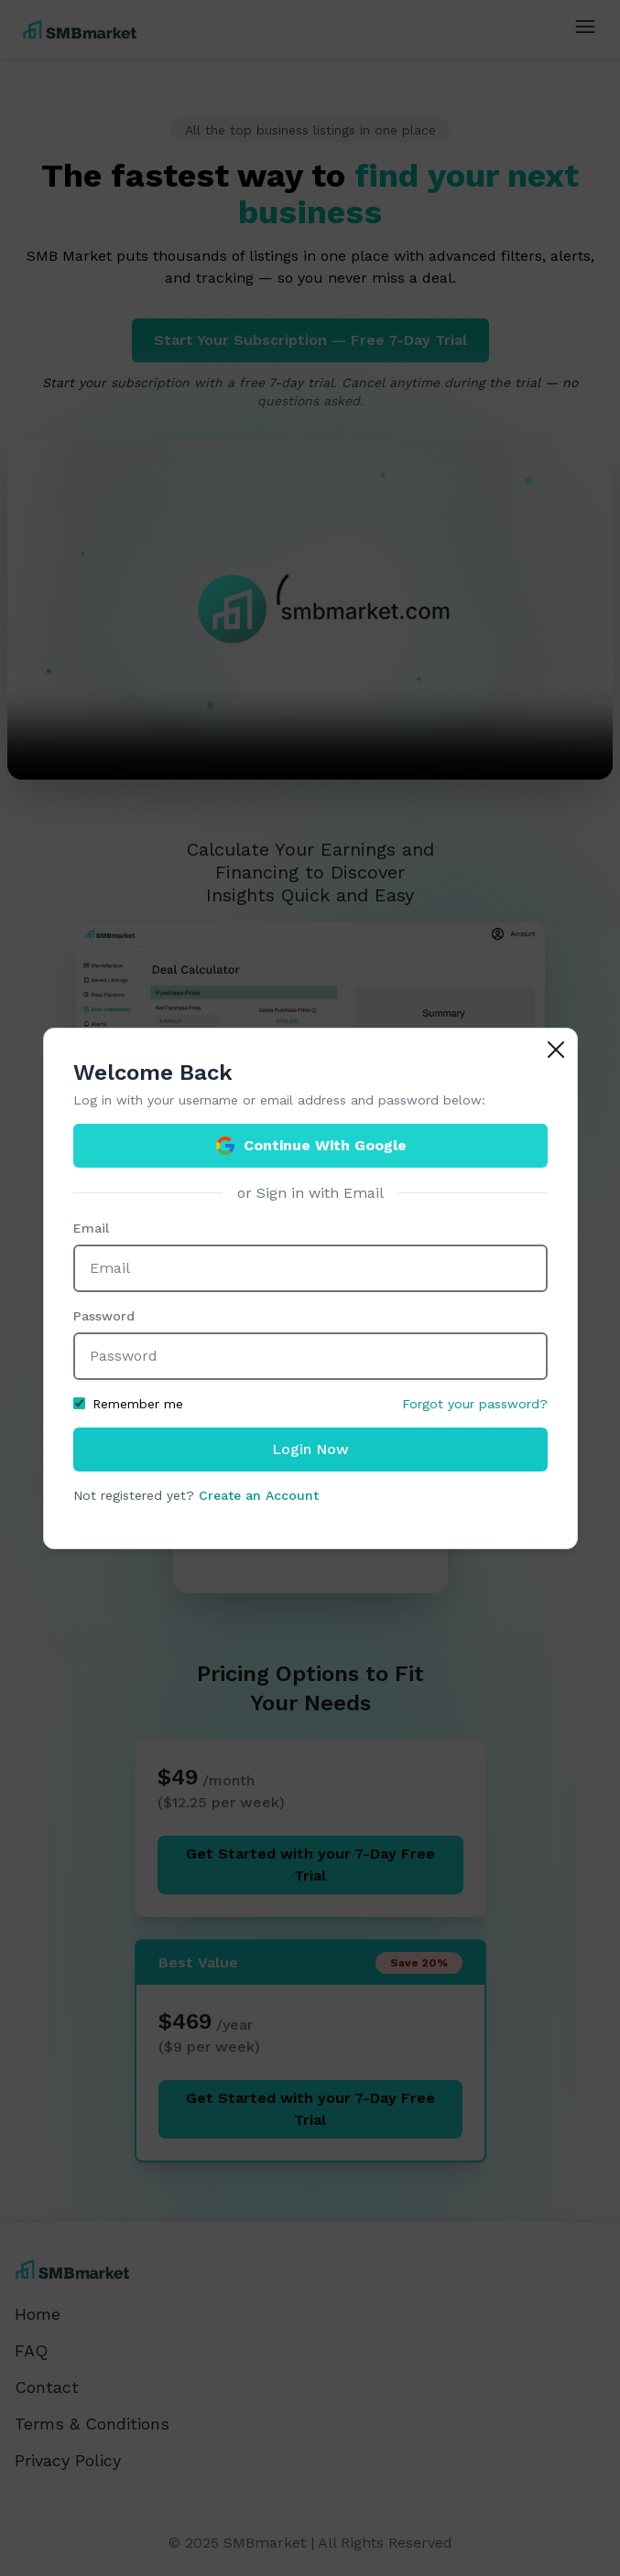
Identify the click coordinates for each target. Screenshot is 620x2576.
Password (104, 1316)
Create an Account (259, 1495)
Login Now (310, 1449)
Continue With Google (310, 1146)
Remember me (128, 1403)
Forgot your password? (475, 1403)
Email (91, 1228)
